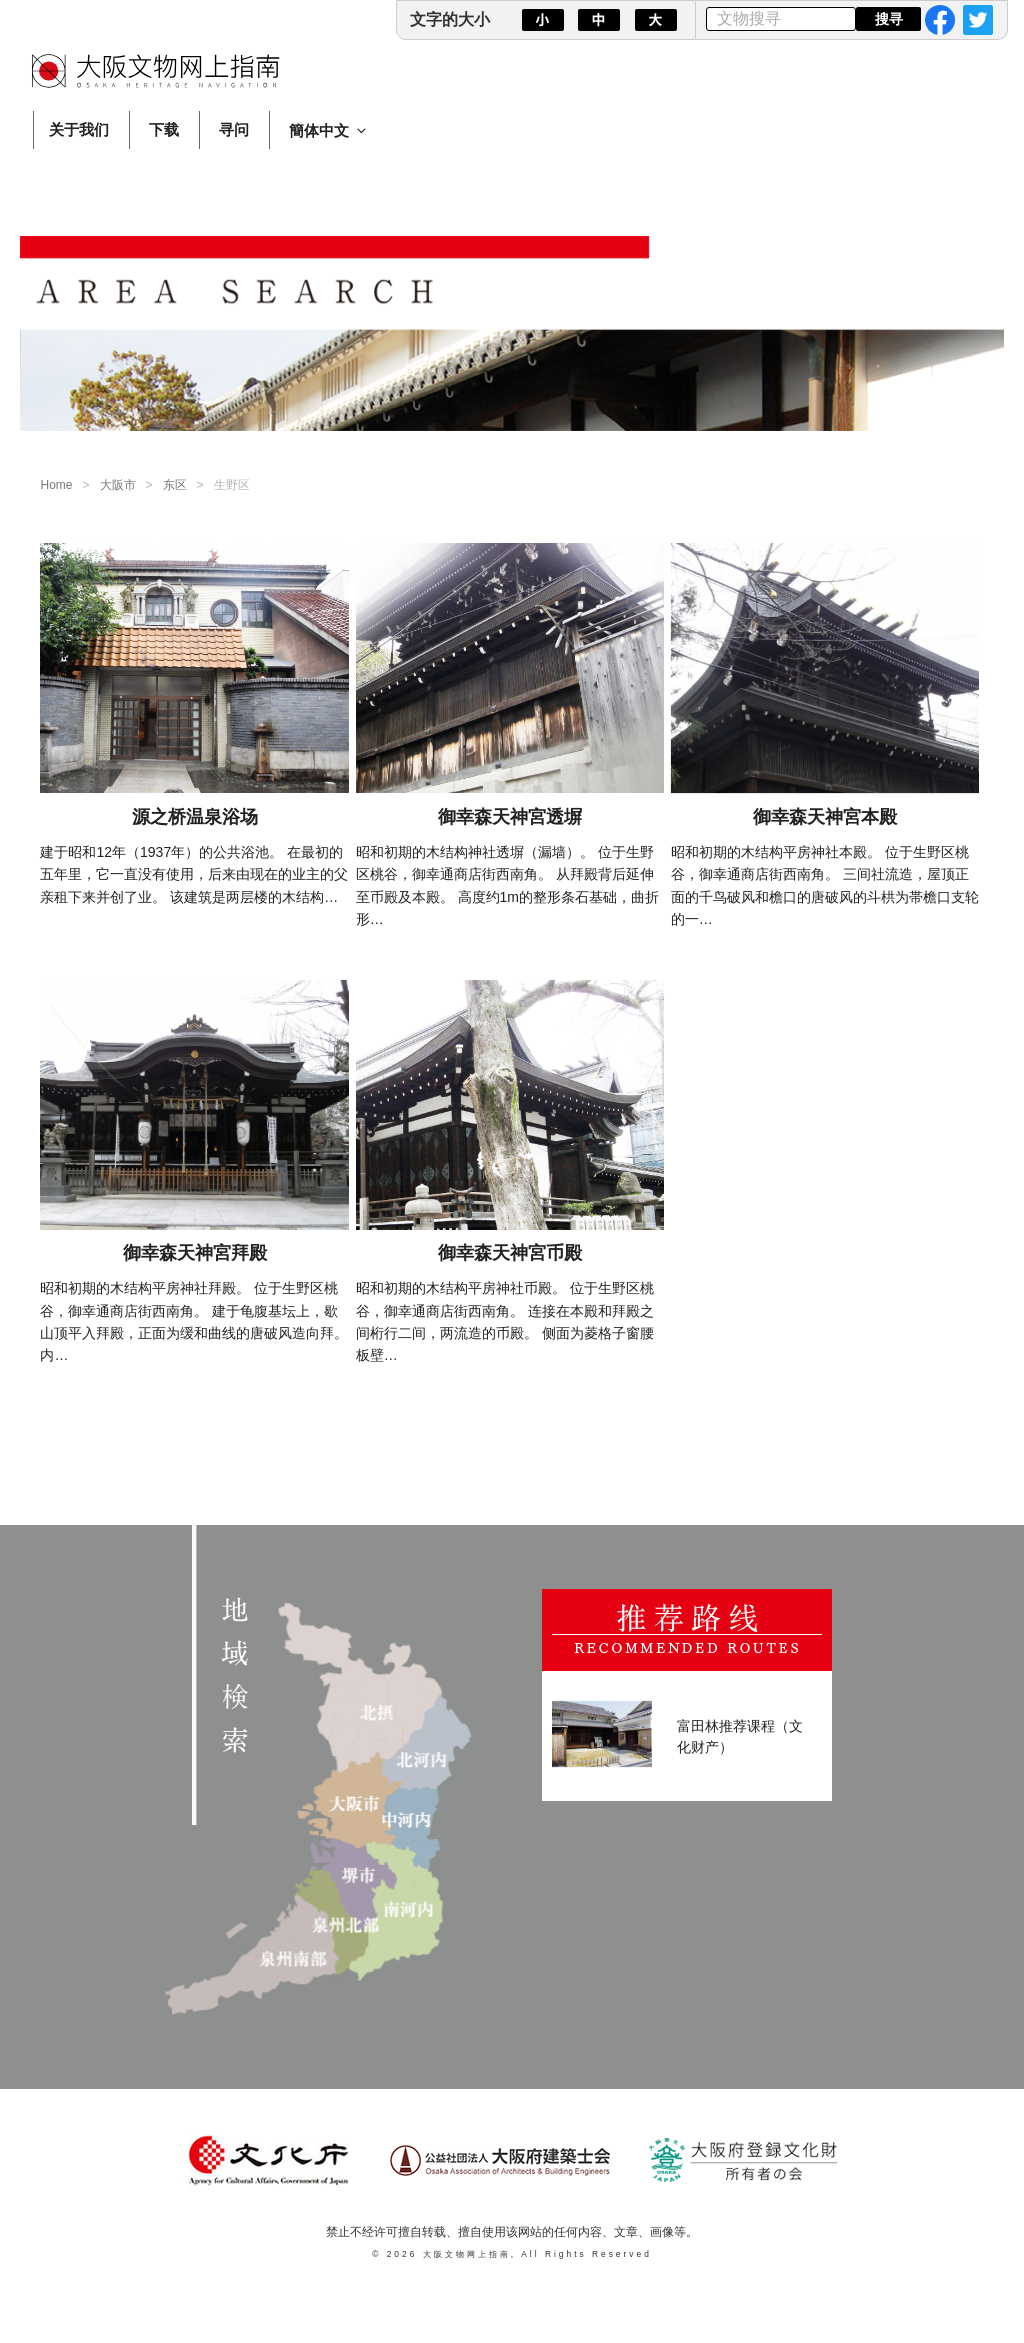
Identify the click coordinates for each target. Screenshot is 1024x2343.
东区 (175, 485)
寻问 (234, 129)
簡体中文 (329, 130)
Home (56, 485)
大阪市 (118, 485)
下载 (164, 129)
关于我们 (79, 129)
